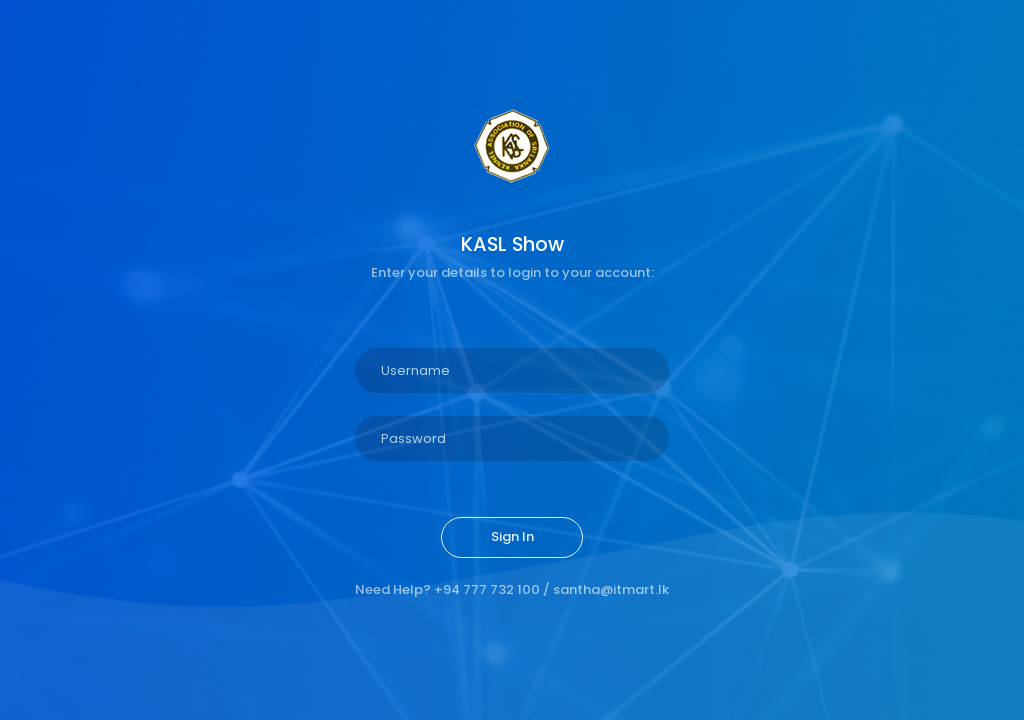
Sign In (512, 536)
